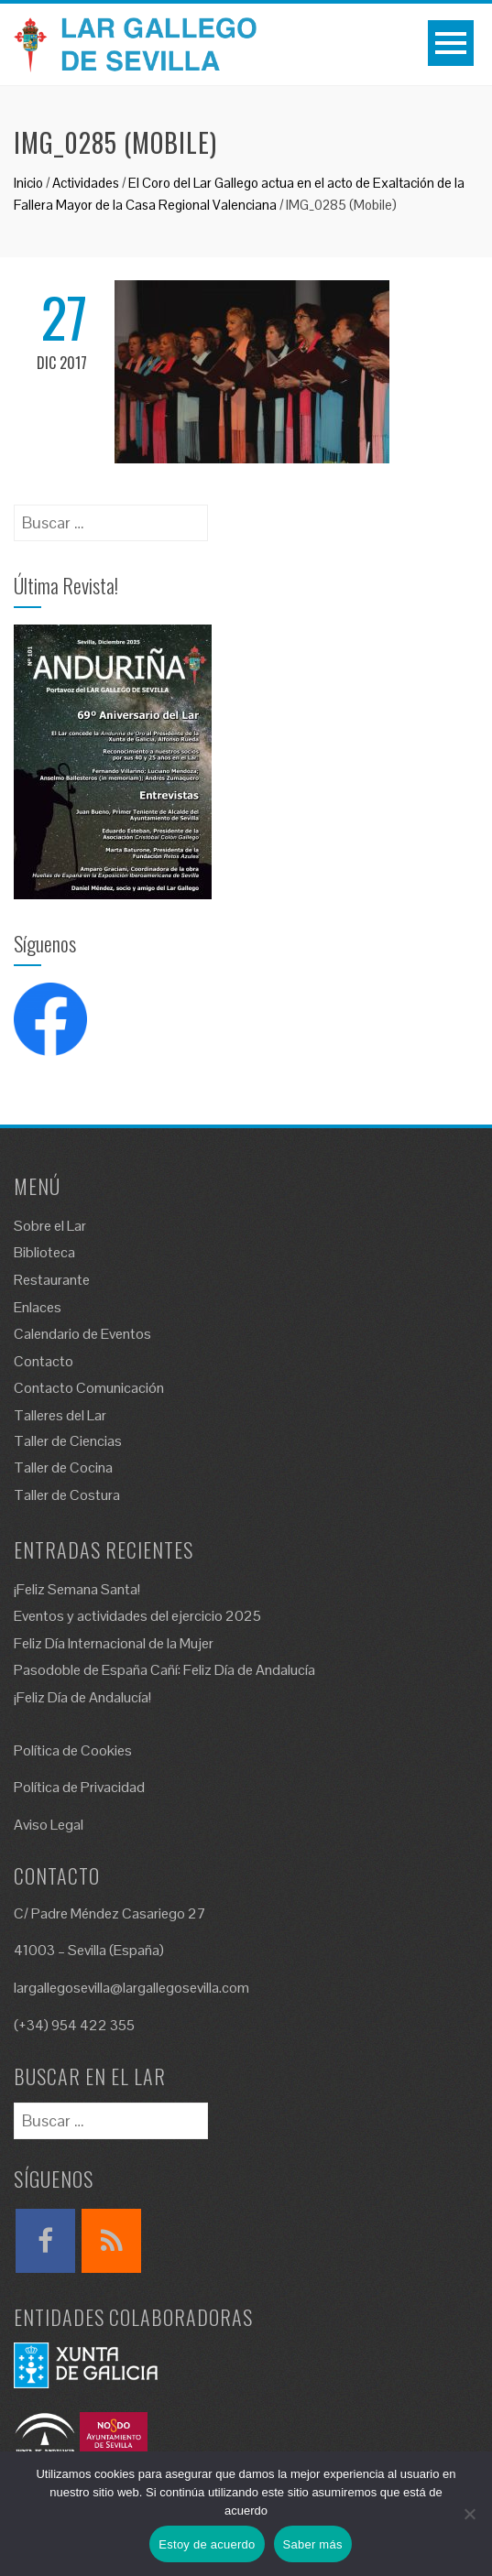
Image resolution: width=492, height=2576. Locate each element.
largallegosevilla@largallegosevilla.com (131, 1987)
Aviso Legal (48, 1824)
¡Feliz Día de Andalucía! (82, 1697)
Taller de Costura (67, 1495)
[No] (469, 2514)
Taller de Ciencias (68, 1441)
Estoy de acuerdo (207, 2544)
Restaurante (52, 1279)
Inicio (28, 182)
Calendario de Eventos (82, 1333)
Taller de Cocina (63, 1467)
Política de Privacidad (79, 1787)
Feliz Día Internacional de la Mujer (113, 1643)
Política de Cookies (73, 1750)
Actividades (85, 182)
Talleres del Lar (60, 1415)
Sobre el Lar (50, 1225)
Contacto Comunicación (89, 1387)
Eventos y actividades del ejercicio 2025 (137, 1615)
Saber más (313, 2544)
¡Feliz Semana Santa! (77, 1589)
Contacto (43, 1361)
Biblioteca (44, 1252)
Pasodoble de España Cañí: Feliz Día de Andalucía (164, 1669)
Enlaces (37, 1307)
